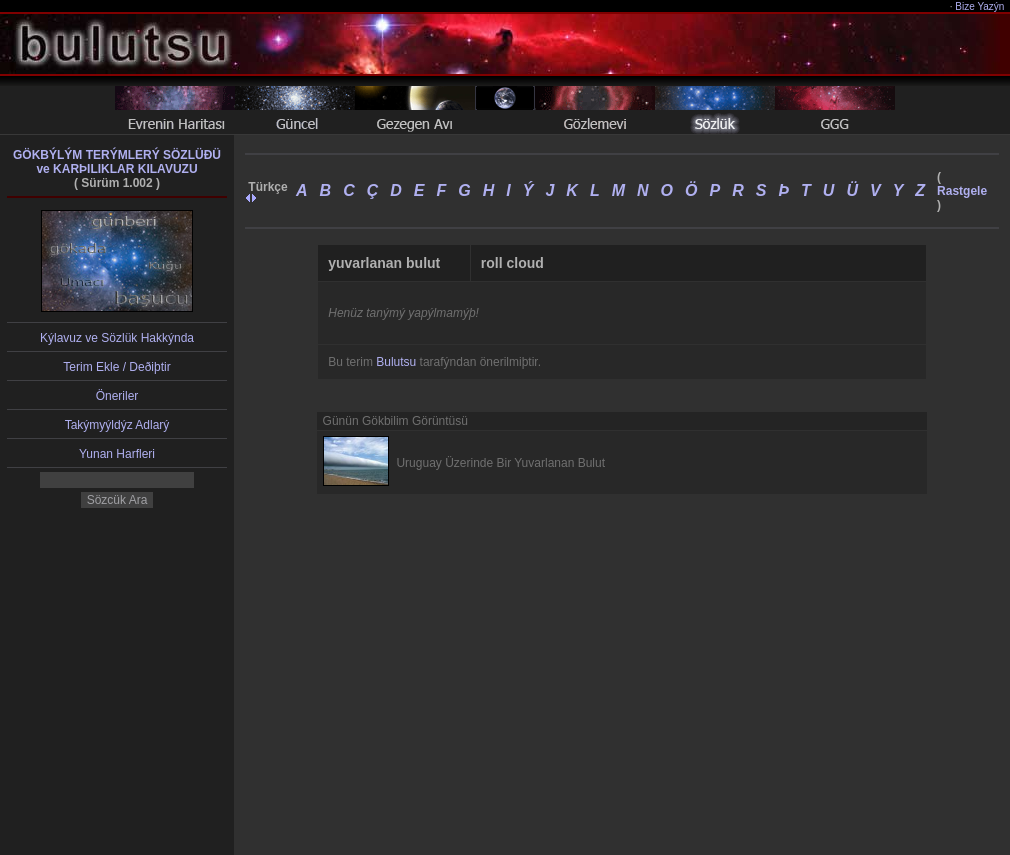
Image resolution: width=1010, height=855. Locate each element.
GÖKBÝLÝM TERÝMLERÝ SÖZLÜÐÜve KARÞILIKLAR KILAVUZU (117, 162)
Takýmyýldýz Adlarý (117, 425)
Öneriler (117, 396)
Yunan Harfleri (117, 454)
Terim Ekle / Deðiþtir (116, 367)
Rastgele (962, 191)
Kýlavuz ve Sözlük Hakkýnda (117, 338)
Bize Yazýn (980, 6)
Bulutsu (396, 362)
